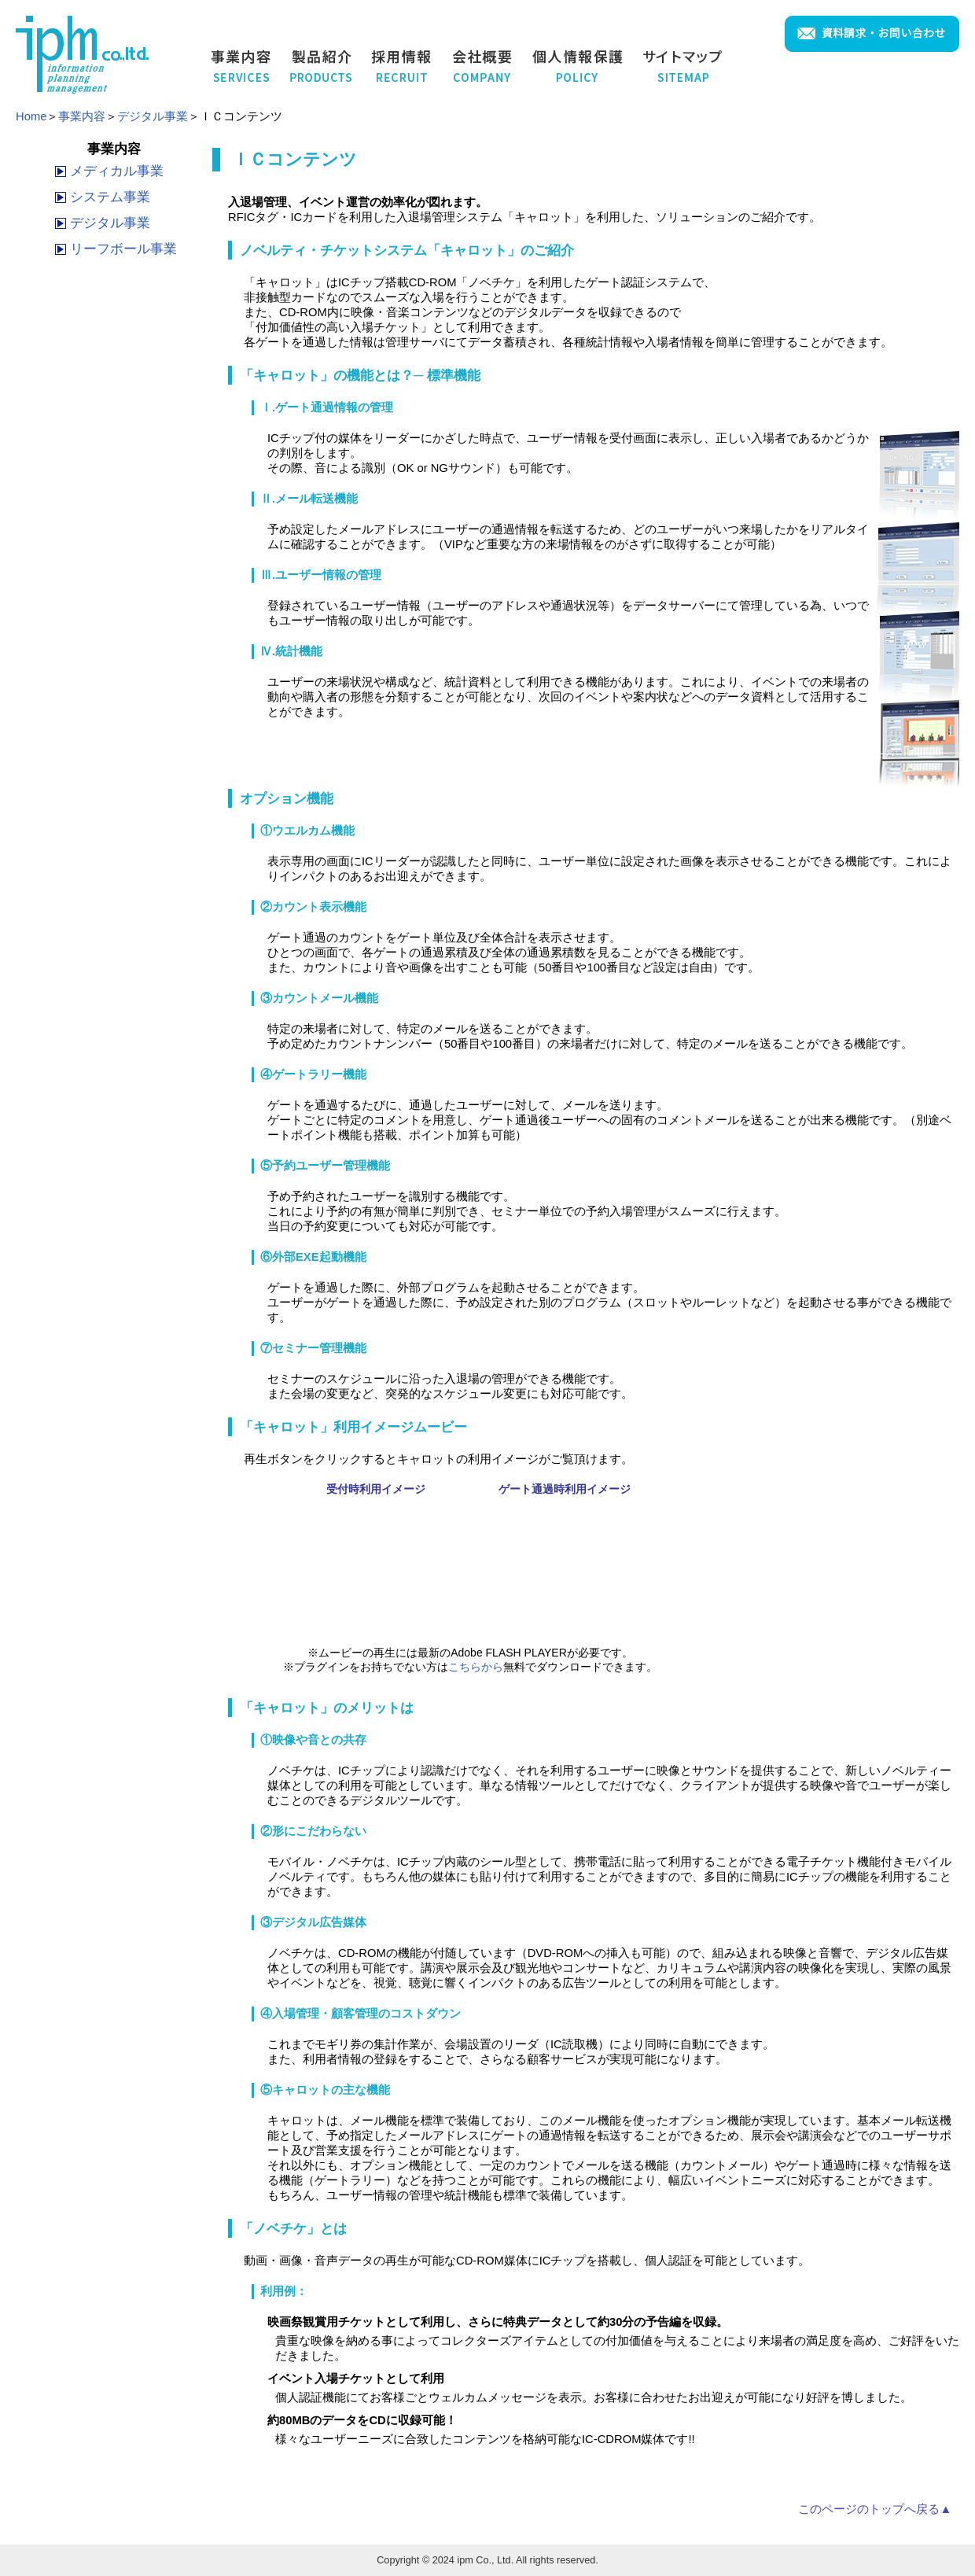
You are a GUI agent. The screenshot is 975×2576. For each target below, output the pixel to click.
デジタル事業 (152, 116)
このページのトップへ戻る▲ (874, 2509)
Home (31, 116)
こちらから (475, 1666)
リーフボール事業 (123, 248)
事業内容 (81, 116)
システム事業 (110, 197)
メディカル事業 (117, 171)
